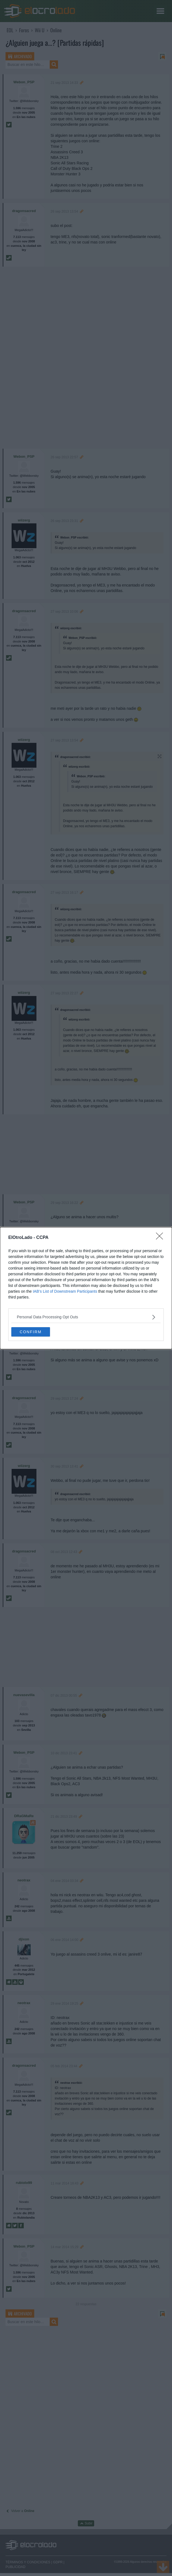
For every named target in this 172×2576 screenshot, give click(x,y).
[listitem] (86, 1317)
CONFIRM (30, 1332)
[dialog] (86, 1288)
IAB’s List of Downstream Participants (65, 1291)
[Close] (161, 1238)
